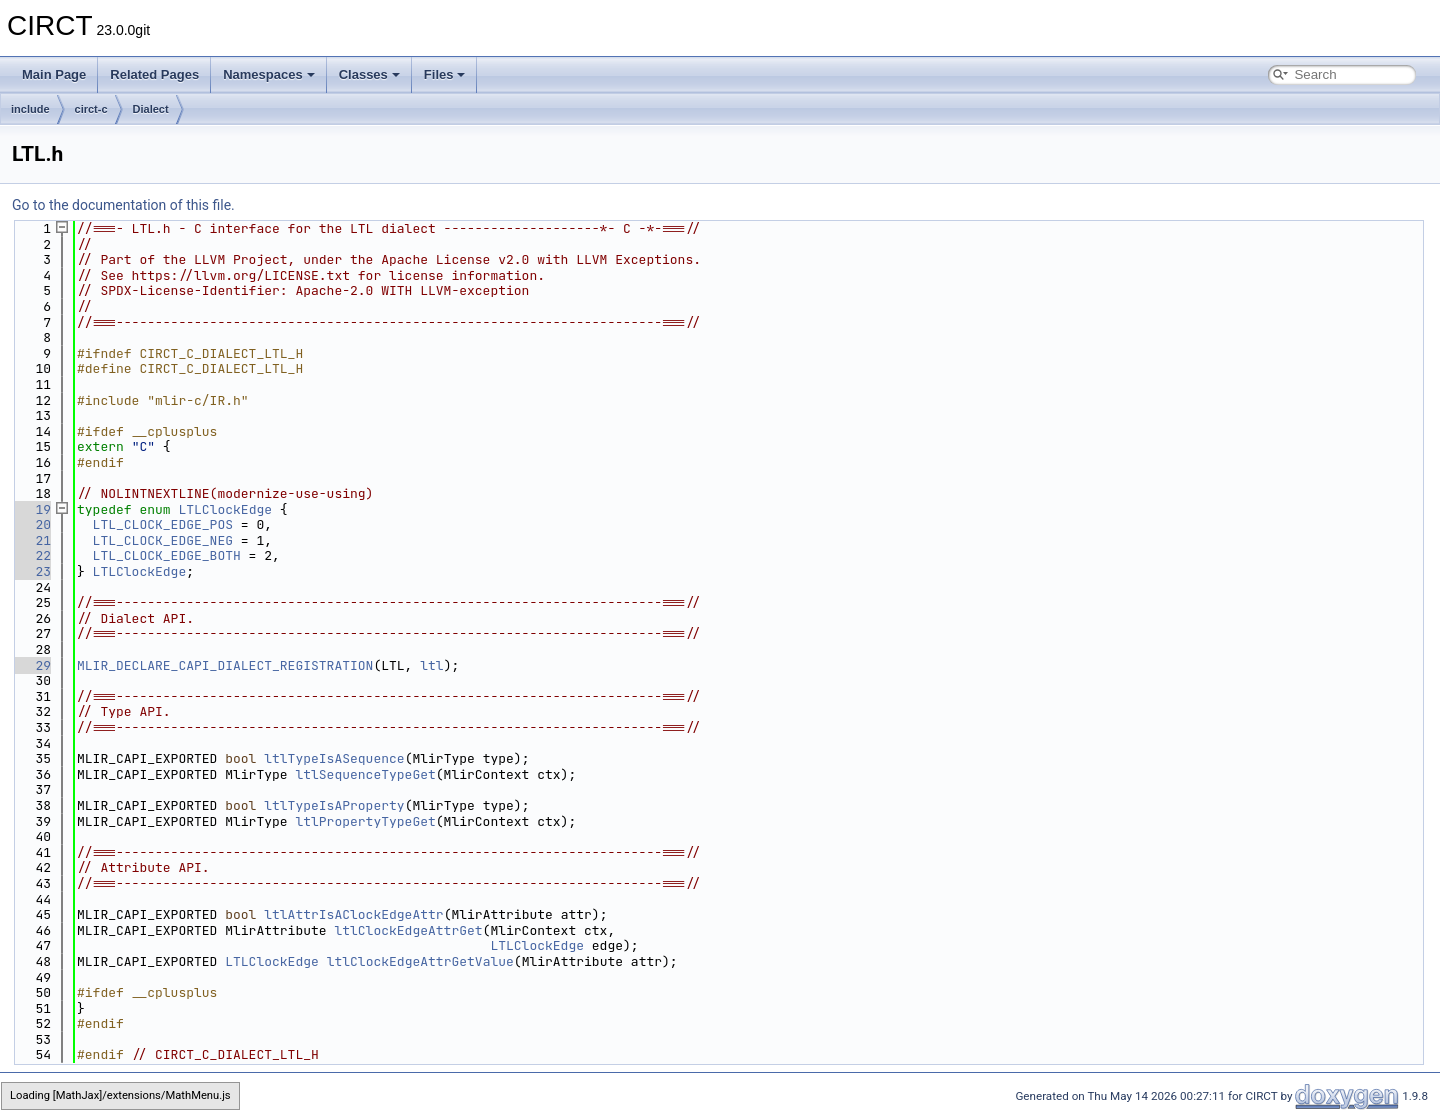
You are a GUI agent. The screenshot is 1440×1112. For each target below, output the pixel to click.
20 (31, 524)
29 (31, 665)
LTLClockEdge (225, 509)
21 (31, 540)
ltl (431, 665)
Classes (369, 74)
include (30, 109)
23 (31, 571)
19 (31, 509)
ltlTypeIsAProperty (334, 805)
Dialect (151, 109)
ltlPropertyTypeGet (365, 821)
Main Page (54, 74)
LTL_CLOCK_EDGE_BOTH (167, 555)
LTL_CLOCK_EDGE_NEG (163, 540)
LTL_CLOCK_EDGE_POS (163, 524)
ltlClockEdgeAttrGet (408, 930)
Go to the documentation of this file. (123, 205)
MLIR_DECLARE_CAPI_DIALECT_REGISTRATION (225, 665)
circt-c (91, 109)
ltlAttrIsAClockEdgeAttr (353, 914)
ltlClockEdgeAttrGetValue (420, 961)
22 (31, 555)
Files (445, 74)
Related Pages (154, 74)
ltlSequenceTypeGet (365, 774)
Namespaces (269, 74)
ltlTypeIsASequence (334, 758)
